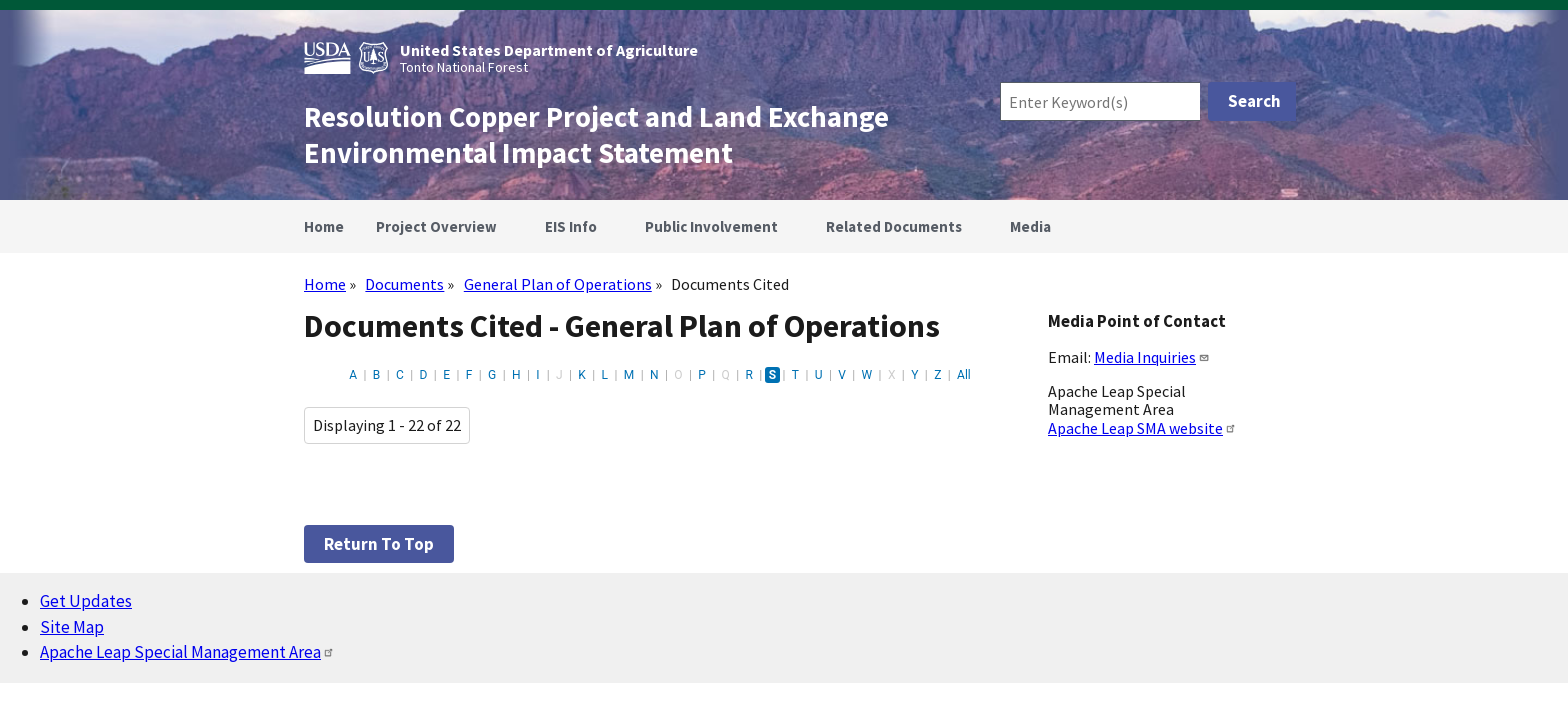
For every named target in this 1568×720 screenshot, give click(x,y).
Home (325, 284)
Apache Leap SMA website (1142, 428)
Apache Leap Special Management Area (187, 652)
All (964, 375)
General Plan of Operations (558, 284)
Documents (404, 284)
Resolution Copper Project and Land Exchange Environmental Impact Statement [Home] (596, 135)
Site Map (72, 627)
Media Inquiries (1152, 357)
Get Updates (86, 601)
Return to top (379, 544)
